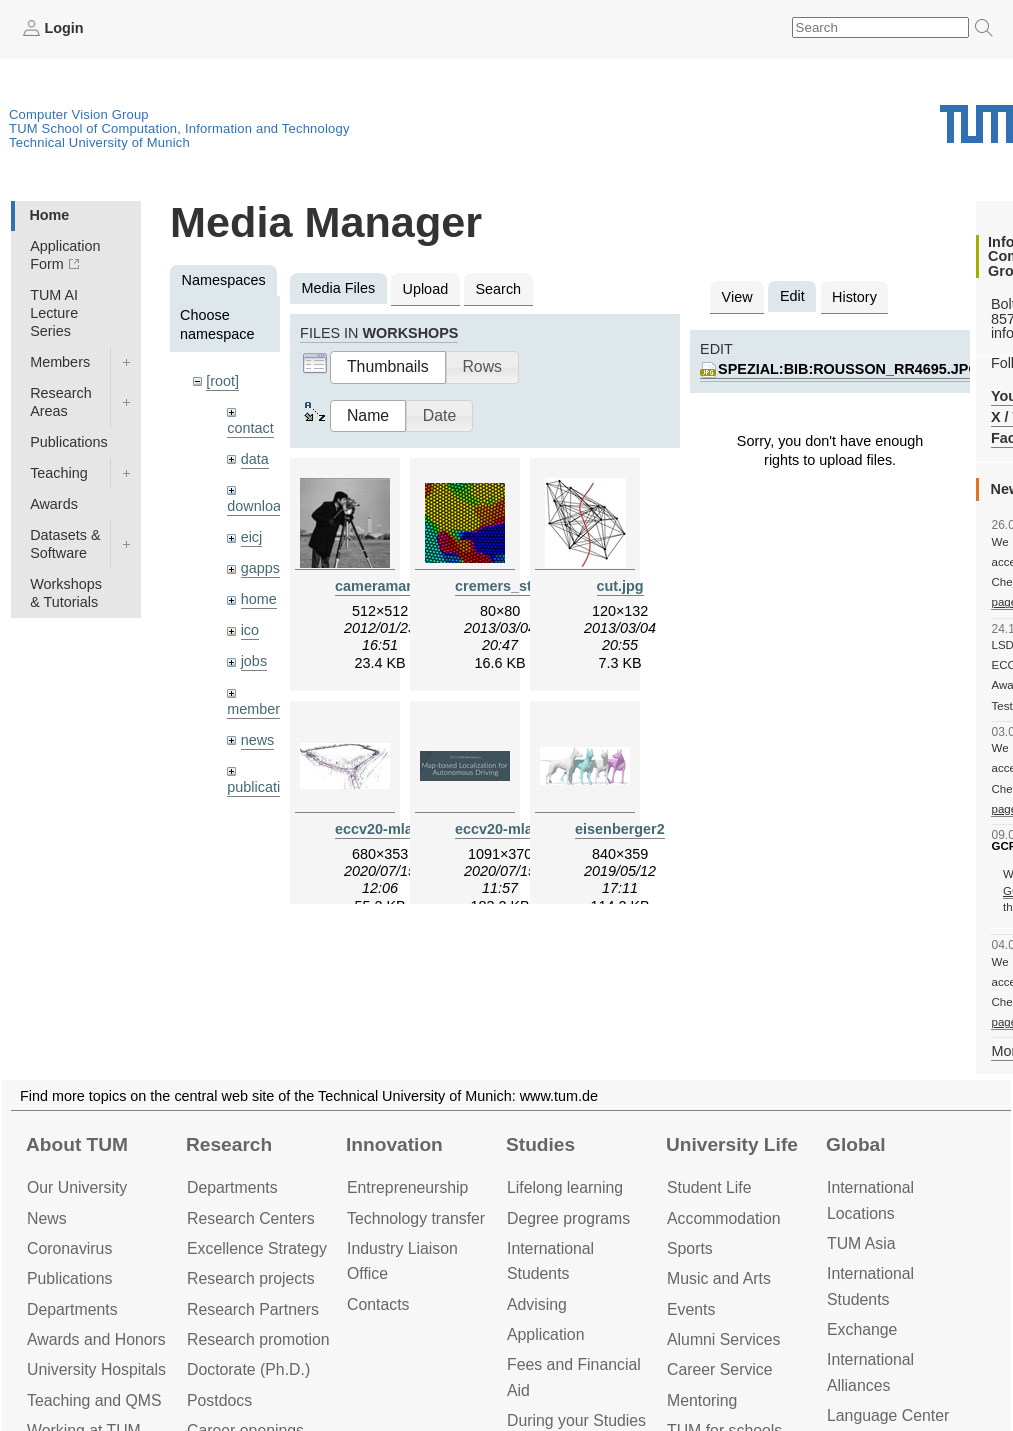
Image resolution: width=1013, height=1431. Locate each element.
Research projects (251, 1278)
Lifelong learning (565, 1187)
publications (265, 787)
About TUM (77, 1144)
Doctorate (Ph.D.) (248, 1369)
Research (229, 1144)
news (258, 740)
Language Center (888, 1415)
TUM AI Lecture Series (54, 313)
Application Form (65, 255)
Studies (540, 1144)
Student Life (709, 1187)
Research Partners (253, 1309)
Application (545, 1334)
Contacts (378, 1304)
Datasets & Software (65, 544)
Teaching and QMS (94, 1400)
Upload (426, 289)
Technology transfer (416, 1218)
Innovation (394, 1144)
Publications (69, 442)
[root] (222, 381)
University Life (732, 1144)
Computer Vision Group (79, 114)
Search (498, 289)
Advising (537, 1304)
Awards (54, 504)
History (854, 297)
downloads (261, 506)
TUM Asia (861, 1243)
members (257, 709)
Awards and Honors (96, 1339)
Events (691, 1309)
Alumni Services (723, 1339)
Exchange (862, 1329)
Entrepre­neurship (407, 1187)
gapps (260, 568)
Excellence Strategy (257, 1248)
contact (250, 428)
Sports (690, 1248)
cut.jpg (620, 586)
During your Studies (576, 1420)
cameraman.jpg (388, 586)
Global (856, 1144)
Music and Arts (719, 1278)
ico (250, 630)
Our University (77, 1187)
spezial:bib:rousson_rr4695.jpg (849, 369)
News (47, 1218)
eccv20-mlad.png (513, 829)
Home (49, 215)
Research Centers (251, 1218)
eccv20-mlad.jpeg (395, 829)
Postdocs (219, 1400)
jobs (254, 661)
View (737, 297)
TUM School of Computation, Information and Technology (179, 128)
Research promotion (258, 1339)
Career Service (720, 1369)
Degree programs (568, 1218)
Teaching (59, 473)
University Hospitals (96, 1369)
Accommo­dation (724, 1218)
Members (60, 362)
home (259, 599)
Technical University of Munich (99, 142)
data (255, 459)
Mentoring (702, 1400)
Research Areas (61, 402)
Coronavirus (69, 1248)
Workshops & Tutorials (66, 593)
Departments (72, 1309)
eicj (252, 537)
